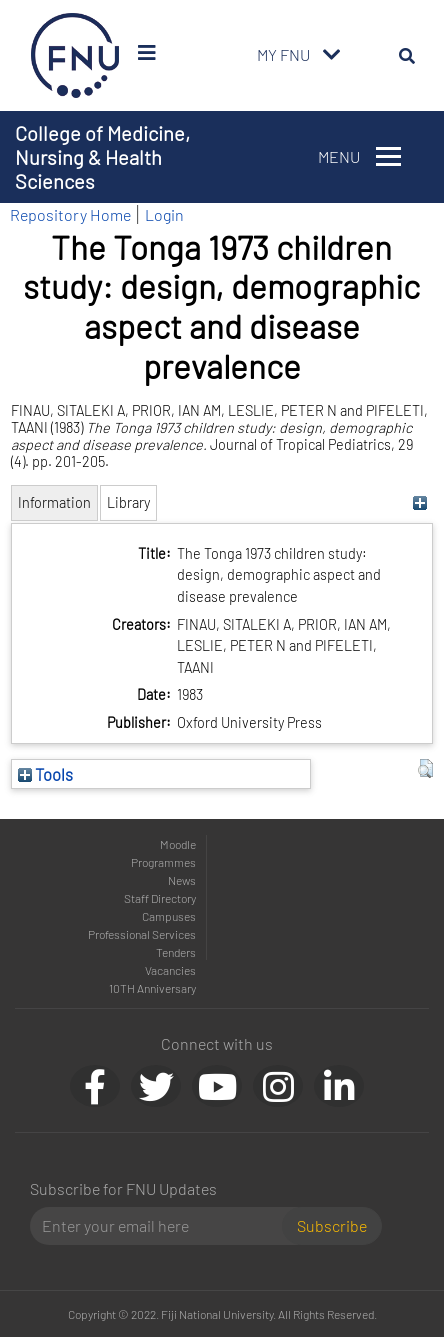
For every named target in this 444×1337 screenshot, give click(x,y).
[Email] (164, 1226)
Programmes (163, 862)
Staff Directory (160, 898)
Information (54, 502)
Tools (45, 774)
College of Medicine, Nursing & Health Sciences (102, 157)
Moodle (178, 844)
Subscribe (332, 1225)
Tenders (176, 952)
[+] (420, 502)
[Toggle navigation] (332, 55)
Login (164, 214)
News (182, 880)
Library (128, 502)
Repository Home (70, 214)
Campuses (169, 916)
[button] (425, 769)
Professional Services (142, 934)
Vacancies (170, 970)
